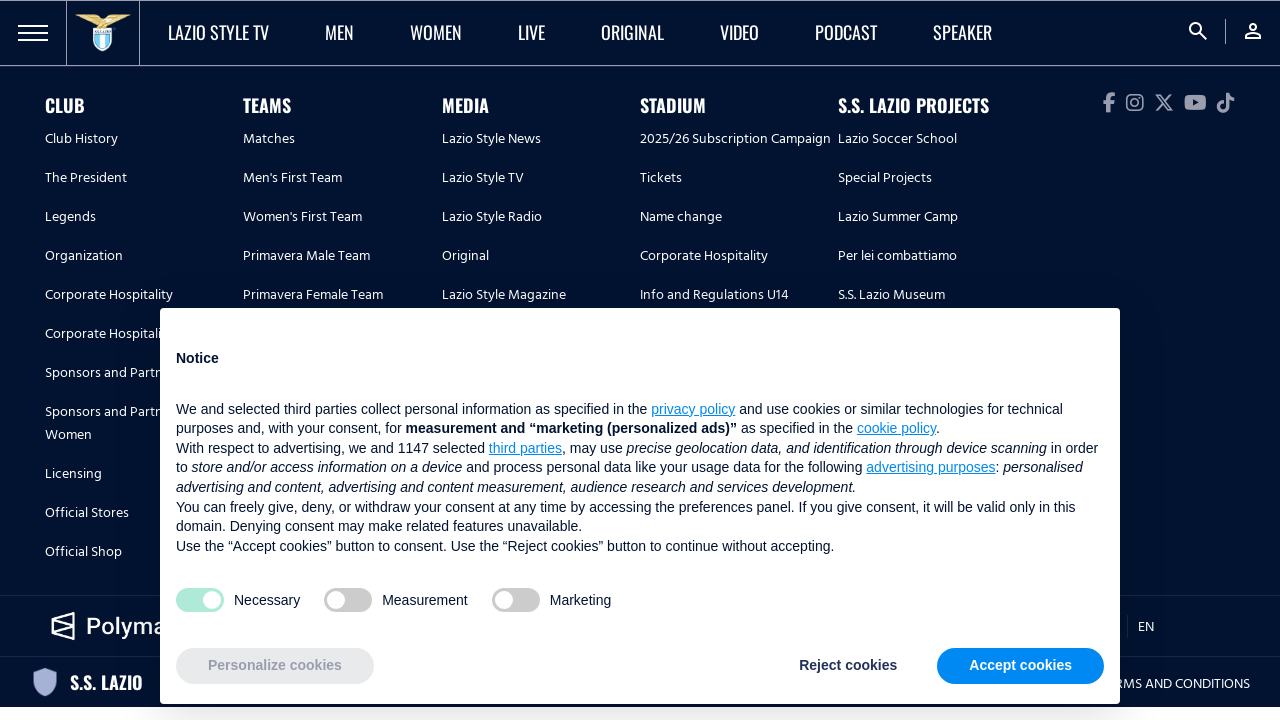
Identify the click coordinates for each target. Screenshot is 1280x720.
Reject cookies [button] (848, 665)
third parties (525, 448)
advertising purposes (930, 467)
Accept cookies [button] (1020, 665)
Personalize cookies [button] (275, 665)
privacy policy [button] (693, 409)
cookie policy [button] (896, 428)
